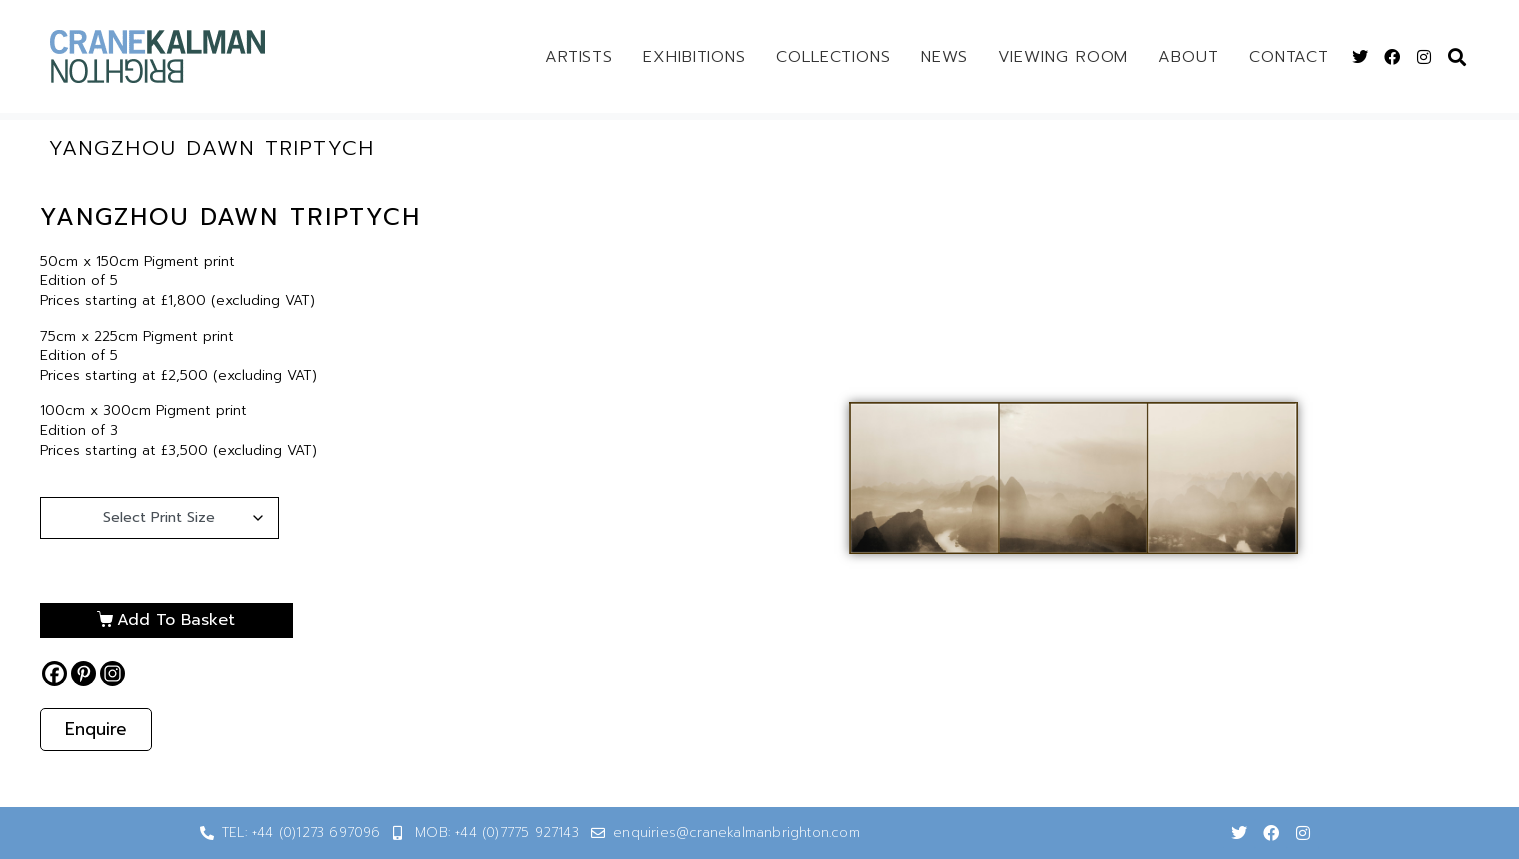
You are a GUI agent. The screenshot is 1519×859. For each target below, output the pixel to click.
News (944, 57)
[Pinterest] (83, 673)
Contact (1289, 57)
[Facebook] (54, 673)
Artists (579, 57)
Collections (833, 57)
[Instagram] (112, 673)
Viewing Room (1063, 57)
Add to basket (170, 620)
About (1188, 57)
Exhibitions (694, 57)
